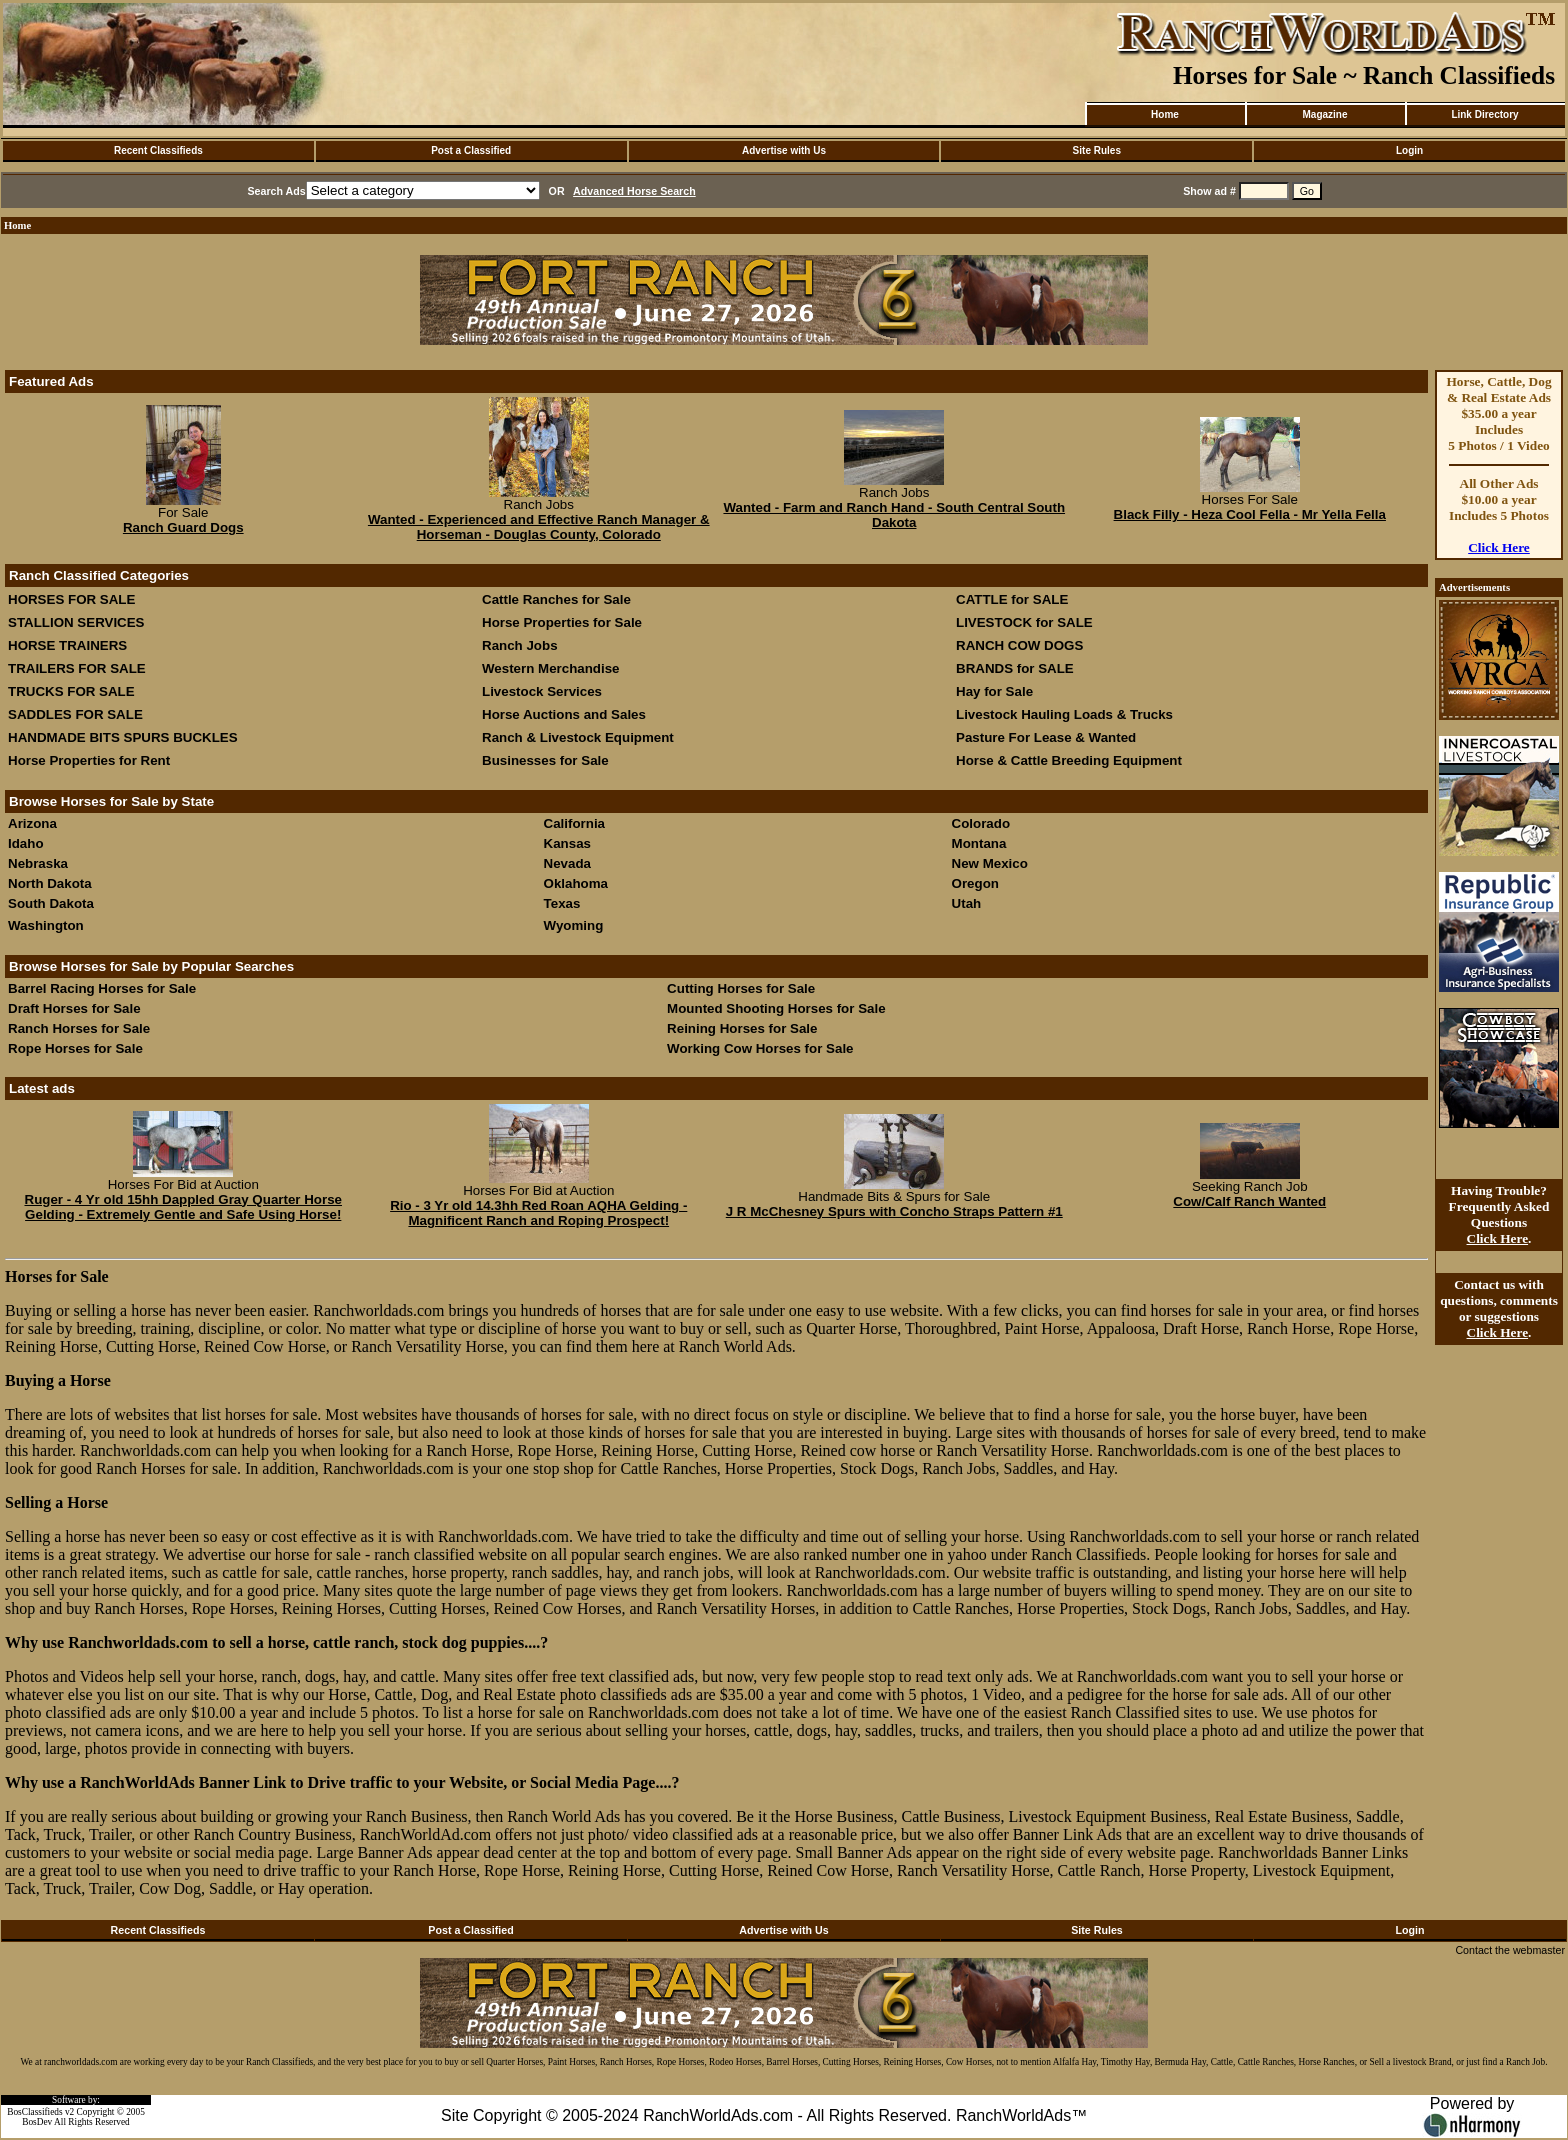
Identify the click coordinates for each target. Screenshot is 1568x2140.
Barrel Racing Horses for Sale (102, 988)
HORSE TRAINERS (67, 645)
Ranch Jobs (520, 645)
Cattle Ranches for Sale (556, 599)
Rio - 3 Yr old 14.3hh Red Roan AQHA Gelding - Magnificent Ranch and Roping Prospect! (538, 1213)
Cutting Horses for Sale (741, 988)
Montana (979, 843)
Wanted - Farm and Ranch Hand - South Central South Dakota (894, 515)
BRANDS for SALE (1015, 668)
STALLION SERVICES (76, 622)
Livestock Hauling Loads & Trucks (1064, 714)
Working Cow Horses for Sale (760, 1048)
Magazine (1324, 114)
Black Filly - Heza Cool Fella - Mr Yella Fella (1250, 514)
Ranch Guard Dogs (183, 527)
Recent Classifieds (158, 150)
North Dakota (50, 883)
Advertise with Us (784, 150)
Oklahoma (576, 883)
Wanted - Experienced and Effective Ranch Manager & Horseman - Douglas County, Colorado (539, 527)
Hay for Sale (996, 691)
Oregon (975, 883)
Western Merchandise (551, 668)
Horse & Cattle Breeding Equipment (1069, 760)
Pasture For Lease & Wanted (1046, 737)
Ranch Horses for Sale (79, 1028)
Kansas (567, 843)
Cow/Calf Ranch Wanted (1249, 1201)
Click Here (1499, 547)
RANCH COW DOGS (1019, 645)
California (574, 823)
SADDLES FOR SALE (75, 714)
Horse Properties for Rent (89, 760)
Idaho (26, 843)
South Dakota (51, 903)
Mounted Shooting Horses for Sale (776, 1008)
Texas (562, 903)
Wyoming (574, 925)
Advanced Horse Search (634, 191)
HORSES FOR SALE (71, 599)
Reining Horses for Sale (742, 1028)
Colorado (981, 823)
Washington (46, 925)
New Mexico (990, 863)
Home (1165, 114)
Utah (967, 903)
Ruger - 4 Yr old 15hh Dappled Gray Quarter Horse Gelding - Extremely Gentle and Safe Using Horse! (184, 1207)
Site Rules (1097, 150)
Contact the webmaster (1510, 1950)
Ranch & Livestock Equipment (578, 737)
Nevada (567, 863)
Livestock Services (542, 691)
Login (1409, 150)
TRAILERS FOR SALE (77, 668)
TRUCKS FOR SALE (71, 691)
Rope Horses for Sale (75, 1048)
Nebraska (38, 863)
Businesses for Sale (545, 760)
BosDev (37, 2122)
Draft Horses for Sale (74, 1008)
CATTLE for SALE (1012, 599)
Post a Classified (471, 150)
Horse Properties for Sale (562, 622)
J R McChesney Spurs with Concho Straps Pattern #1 (894, 1211)
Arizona (32, 823)
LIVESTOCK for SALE (1024, 622)
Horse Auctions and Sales (564, 714)
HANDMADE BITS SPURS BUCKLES (123, 737)
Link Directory (1484, 114)
